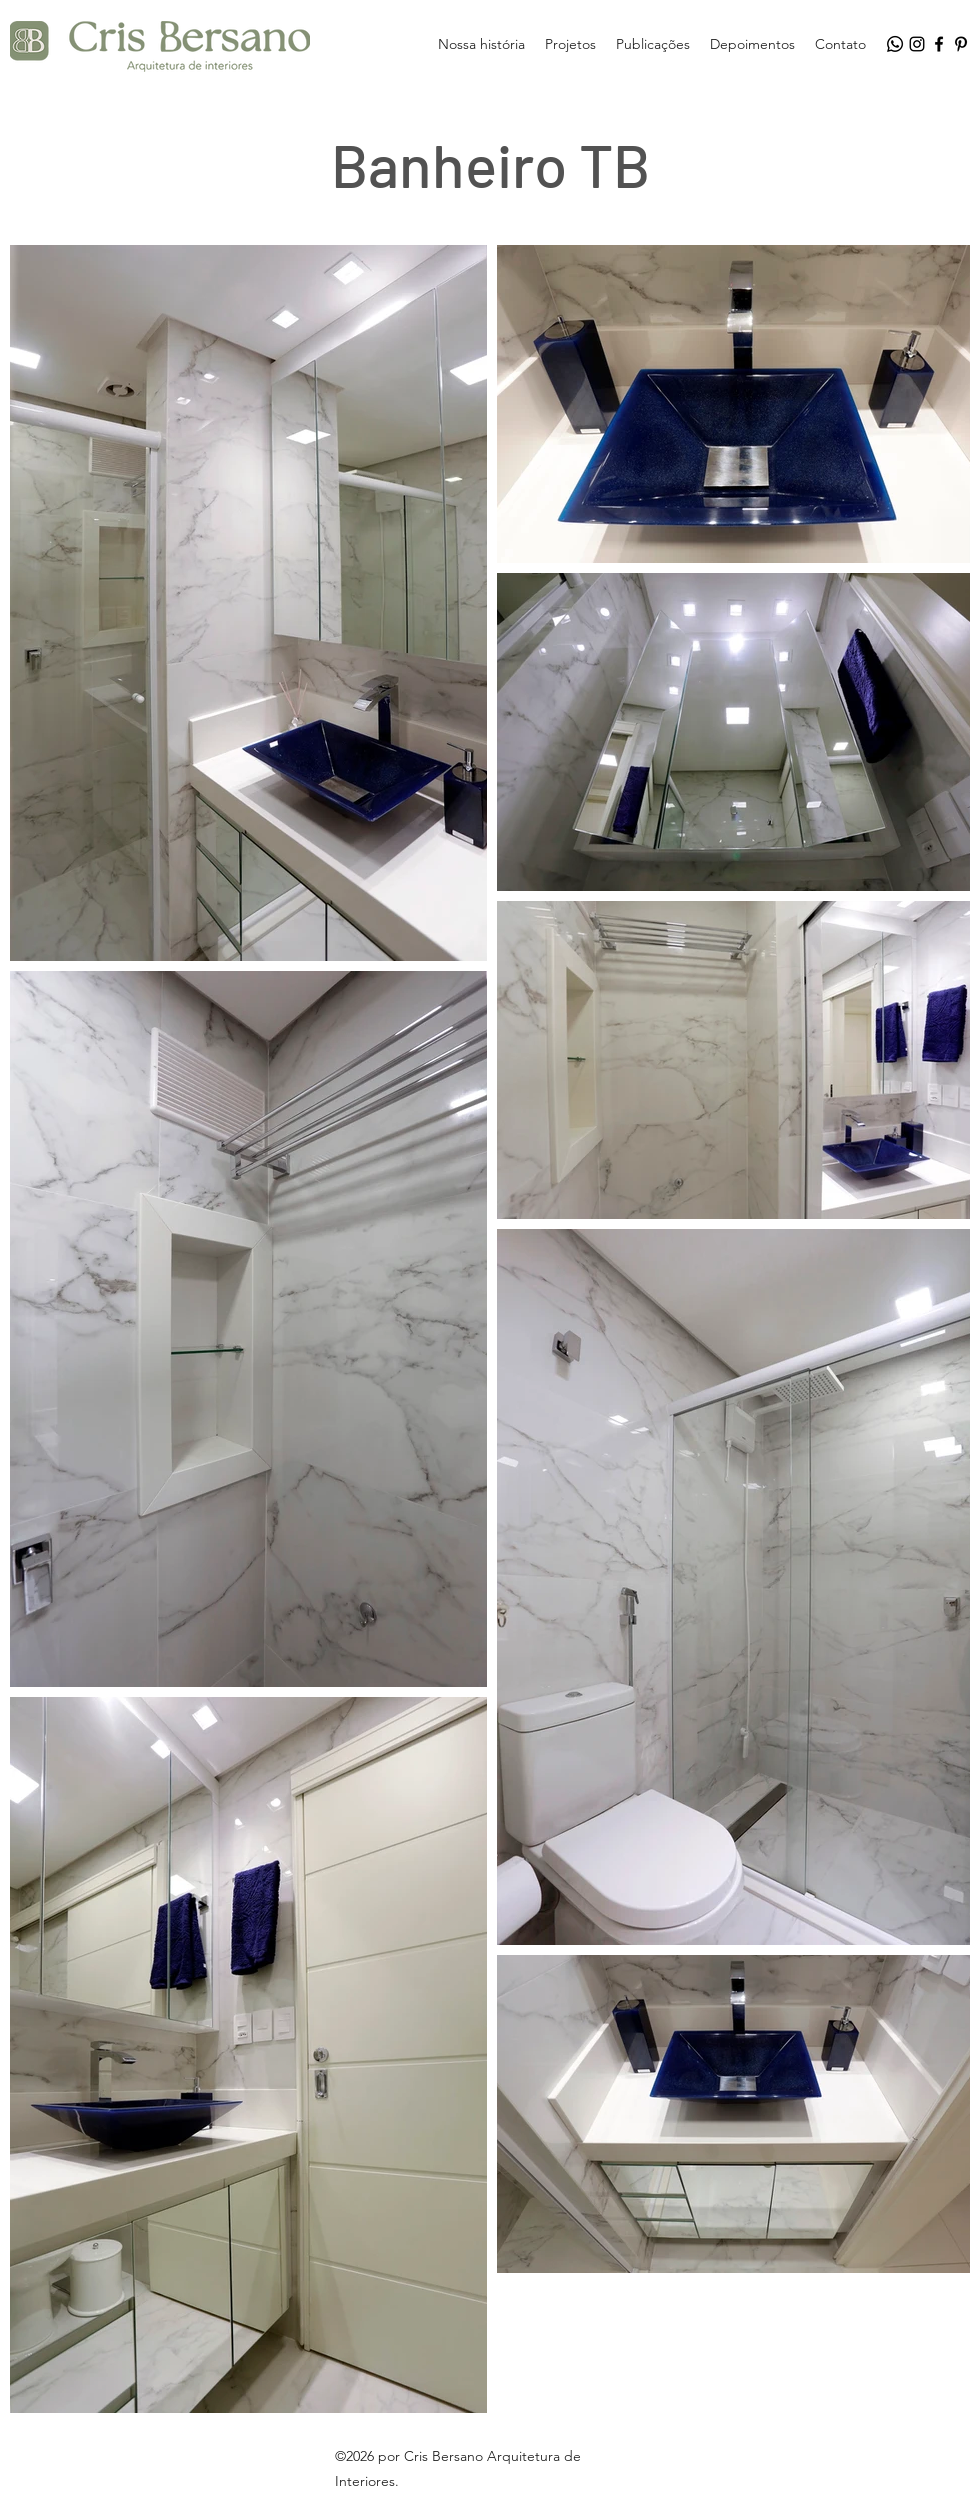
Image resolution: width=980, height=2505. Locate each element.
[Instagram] (917, 44)
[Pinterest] (961, 44)
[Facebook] (939, 44)
